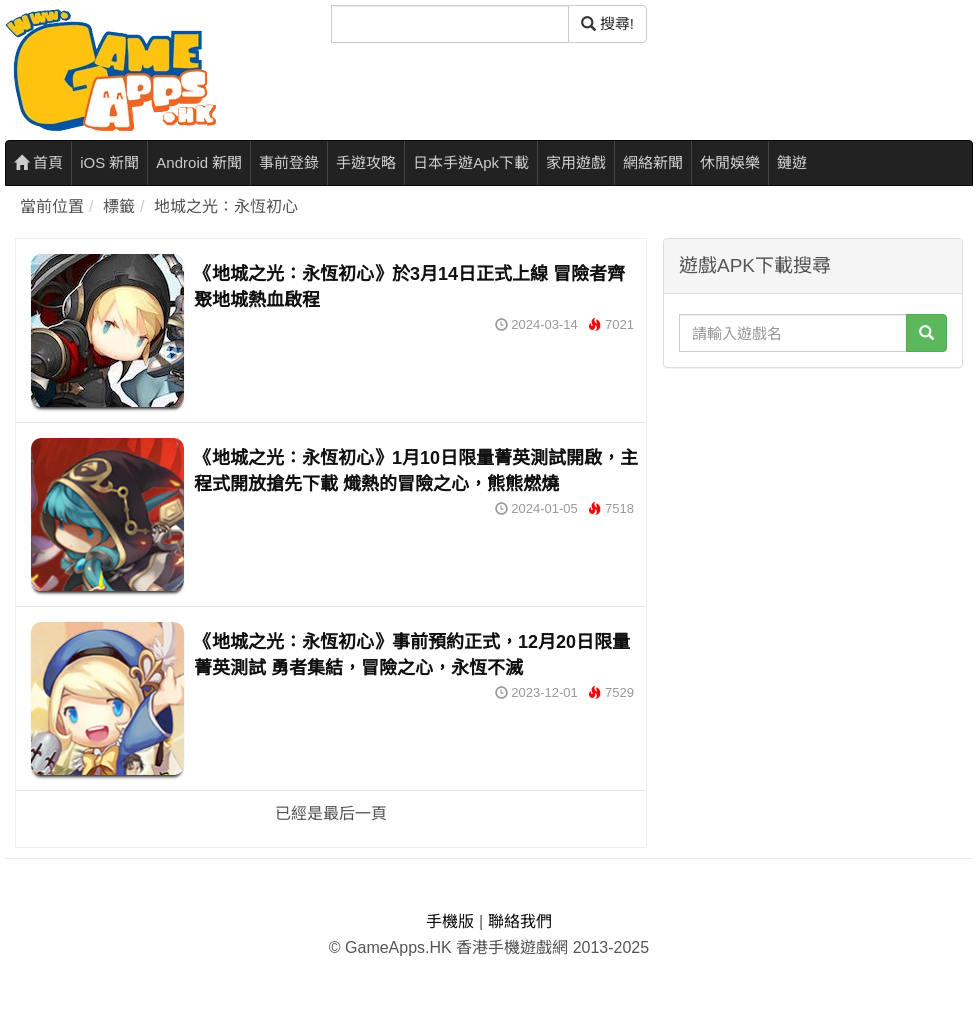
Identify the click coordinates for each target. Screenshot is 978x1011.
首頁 (38, 162)
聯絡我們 (520, 921)
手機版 (450, 921)
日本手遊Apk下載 (471, 162)
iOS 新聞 (109, 162)
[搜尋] (450, 24)
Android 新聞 (199, 162)
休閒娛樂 (730, 162)
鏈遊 (792, 162)
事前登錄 (289, 162)
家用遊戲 (576, 162)
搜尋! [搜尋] (607, 23)
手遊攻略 (366, 162)
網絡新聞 (653, 162)
